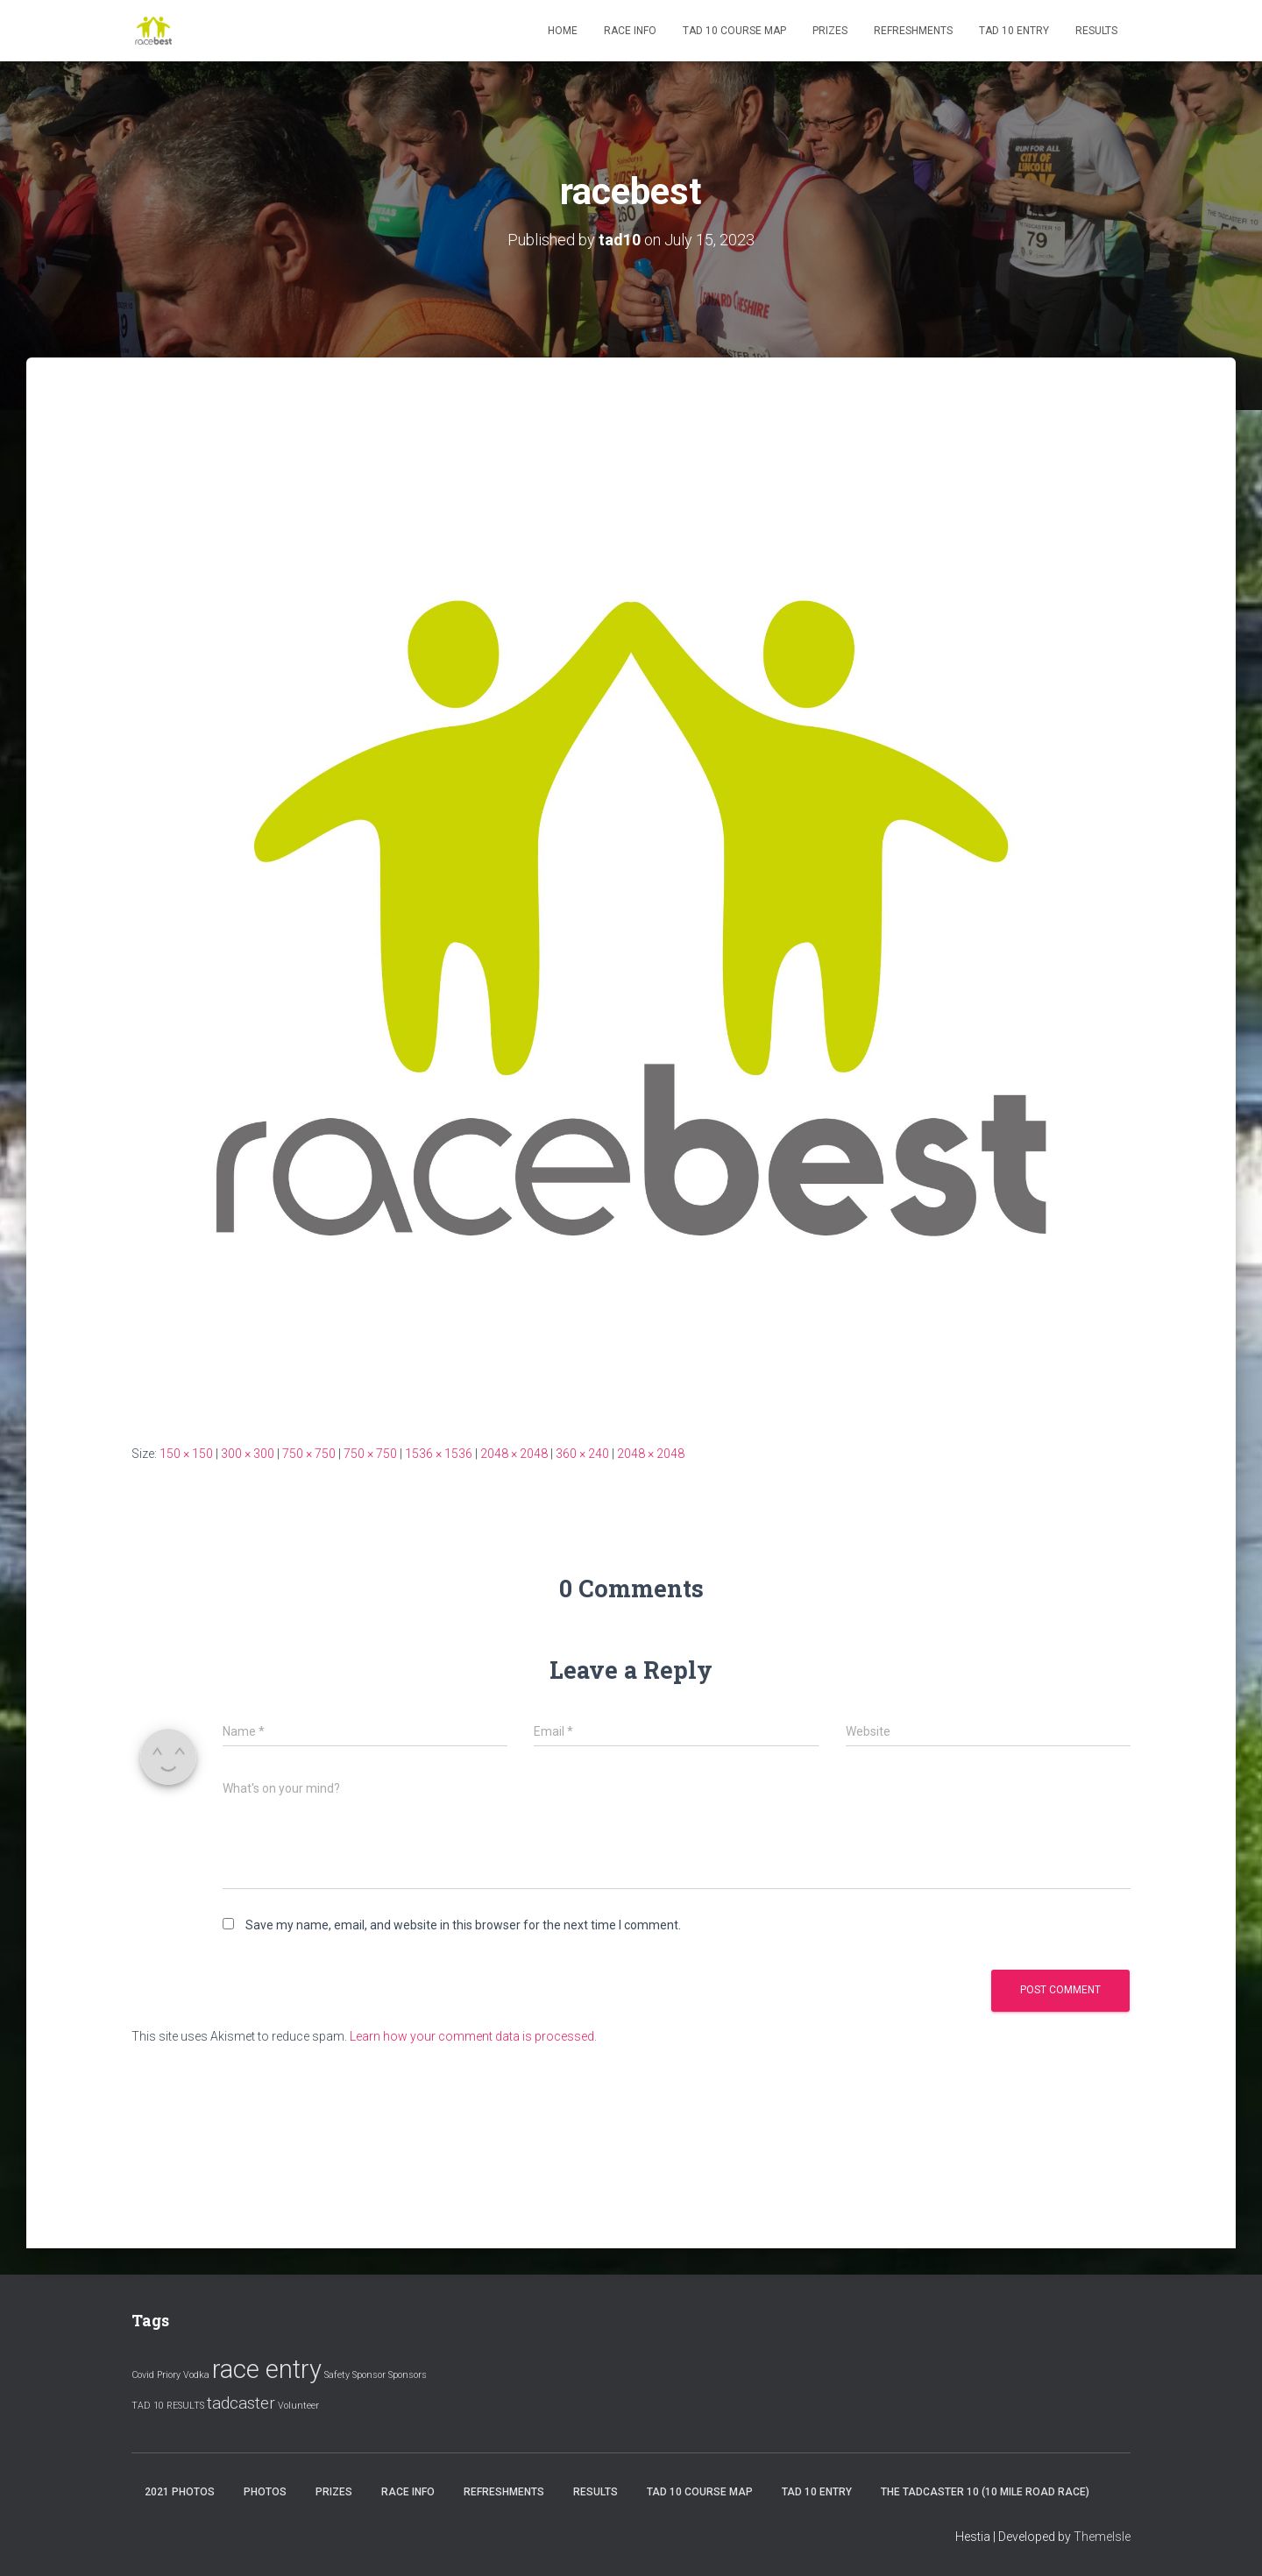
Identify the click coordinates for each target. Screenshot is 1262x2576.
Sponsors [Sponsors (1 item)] (407, 2375)
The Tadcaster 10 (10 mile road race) (985, 2492)
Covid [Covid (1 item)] (142, 2375)
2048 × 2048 (514, 1454)
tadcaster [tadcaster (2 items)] (241, 2403)
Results (1096, 31)
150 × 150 (186, 1454)
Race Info (630, 31)
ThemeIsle (1102, 2537)
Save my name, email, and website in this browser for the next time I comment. (463, 1925)
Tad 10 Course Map (734, 31)
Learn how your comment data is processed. (473, 2036)
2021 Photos (180, 2492)
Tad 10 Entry (1014, 31)
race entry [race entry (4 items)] (267, 2369)
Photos (265, 2492)
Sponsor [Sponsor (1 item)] (369, 2375)
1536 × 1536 (438, 1454)
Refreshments (913, 31)
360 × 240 (582, 1454)
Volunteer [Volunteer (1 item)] (298, 2405)
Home (563, 31)
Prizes (829, 31)
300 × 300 (247, 1454)
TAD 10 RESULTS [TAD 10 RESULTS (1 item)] (167, 2405)
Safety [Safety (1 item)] (337, 2375)
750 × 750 (309, 1454)
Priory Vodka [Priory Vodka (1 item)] (183, 2375)
